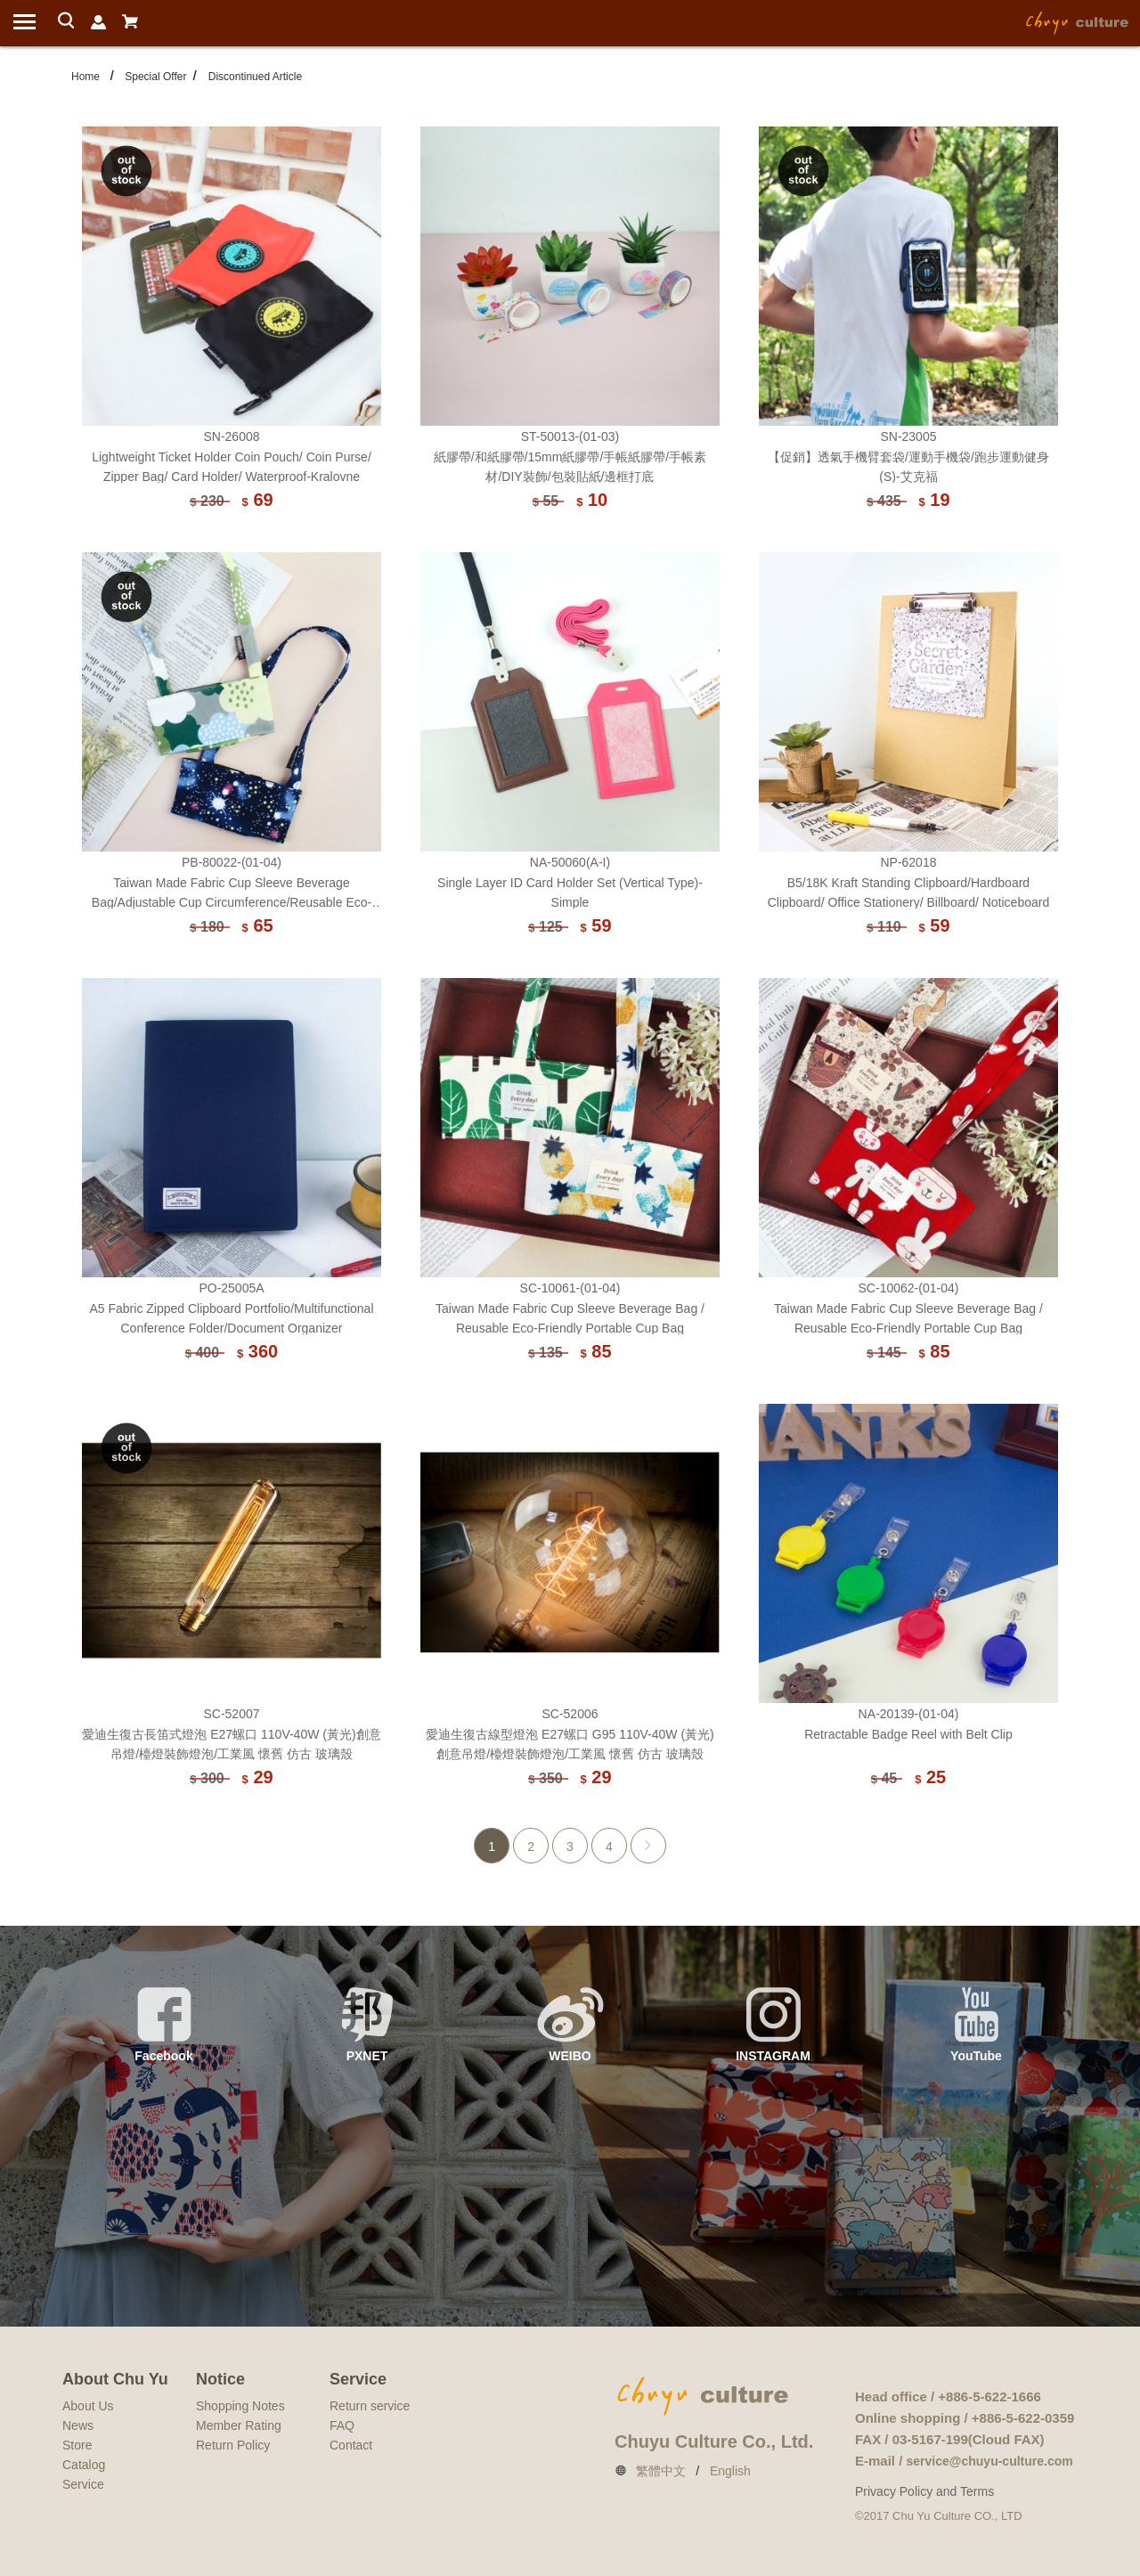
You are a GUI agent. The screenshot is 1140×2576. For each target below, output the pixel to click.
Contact (351, 2445)
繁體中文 (661, 2471)
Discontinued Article (255, 76)
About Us (88, 2406)
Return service (370, 2406)
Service (83, 2484)
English (730, 2471)
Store (77, 2445)
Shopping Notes (240, 2406)
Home (85, 76)
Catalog (83, 2465)
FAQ (342, 2425)
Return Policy (233, 2445)
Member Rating (238, 2425)
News (78, 2425)
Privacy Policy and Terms (924, 2491)
